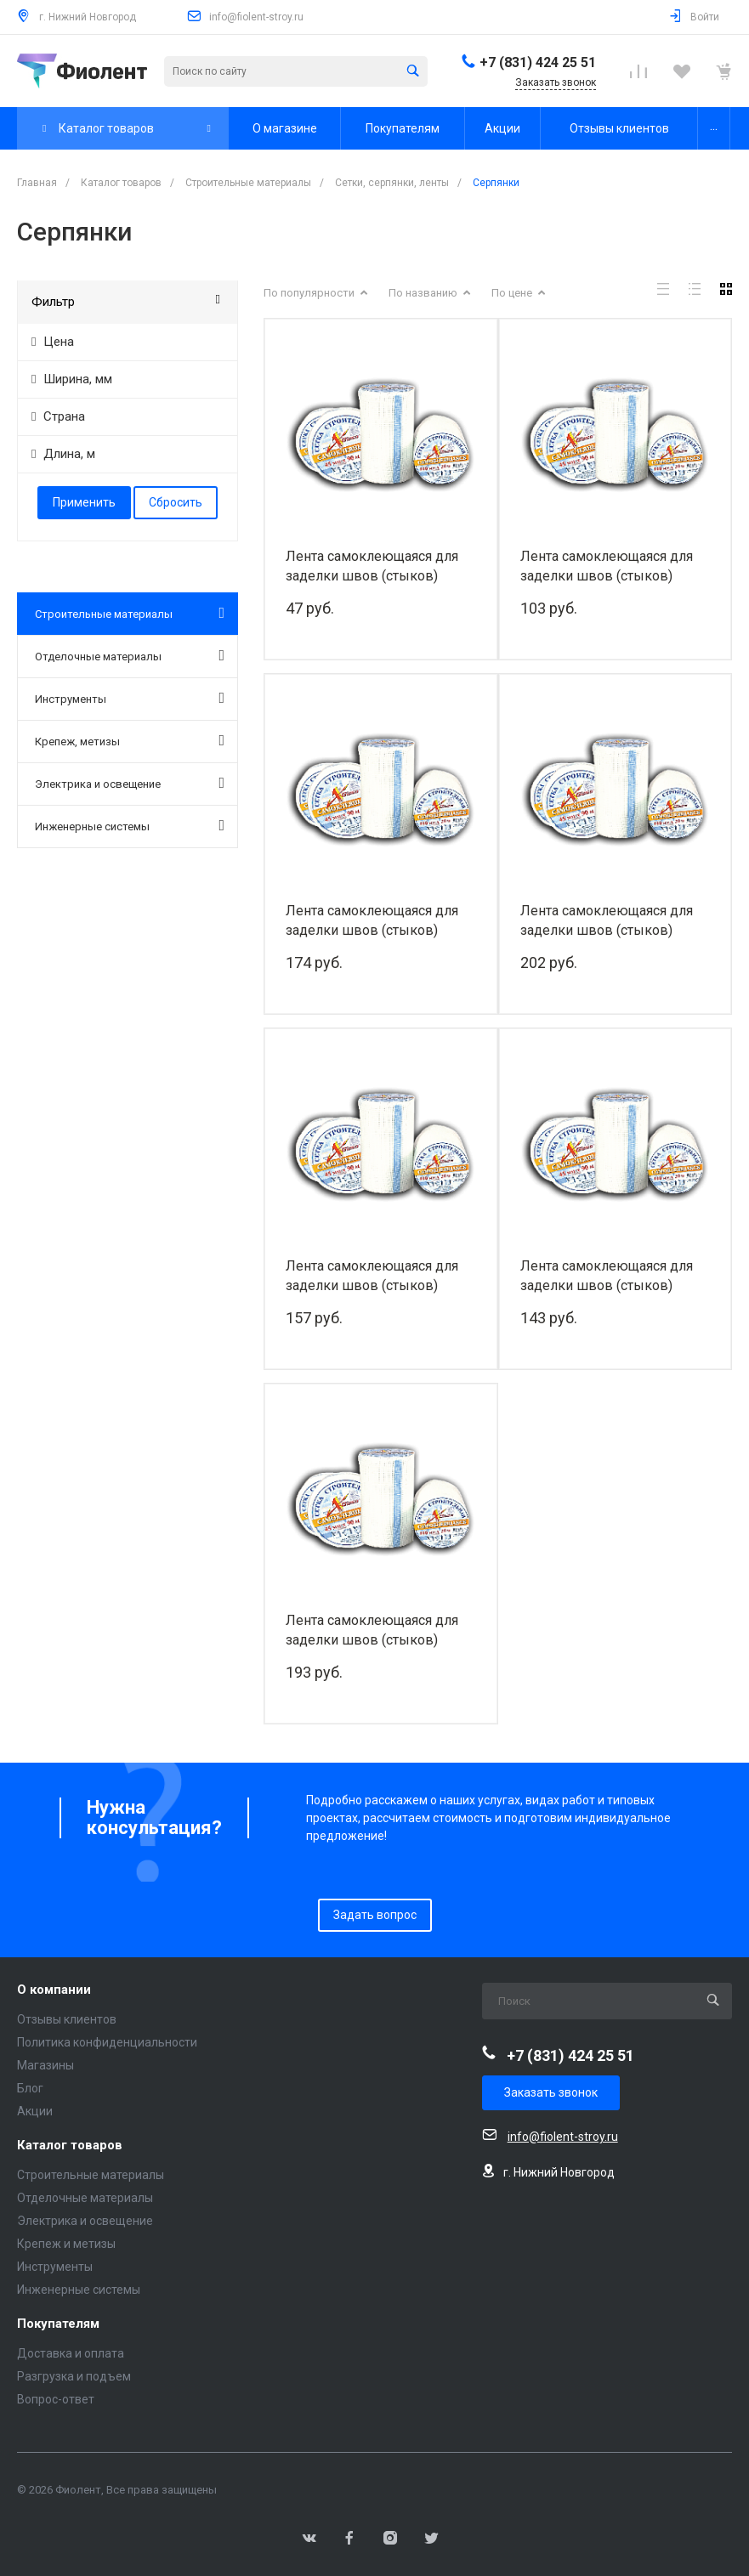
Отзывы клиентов (66, 2019)
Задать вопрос (375, 1915)
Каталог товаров (69, 2145)
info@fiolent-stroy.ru (256, 17)
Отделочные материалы (129, 655)
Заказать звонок (551, 2092)
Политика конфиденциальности (107, 2042)
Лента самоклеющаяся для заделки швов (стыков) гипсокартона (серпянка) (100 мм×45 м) (379, 1276)
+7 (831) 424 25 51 (537, 62)
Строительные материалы (129, 612)
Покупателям (58, 2324)
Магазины (45, 2065)
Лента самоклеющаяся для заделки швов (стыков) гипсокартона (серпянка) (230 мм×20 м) (379, 1630)
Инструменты (129, 697)
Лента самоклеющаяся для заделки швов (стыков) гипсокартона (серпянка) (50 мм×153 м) (609, 921)
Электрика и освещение (129, 782)
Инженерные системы (129, 825)
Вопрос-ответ (55, 2399)
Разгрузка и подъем (74, 2376)
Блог (30, 2088)
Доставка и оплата (70, 2353)
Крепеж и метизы (66, 2243)
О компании (54, 1990)
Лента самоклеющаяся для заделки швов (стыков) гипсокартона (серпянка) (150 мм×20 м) (613, 1276)
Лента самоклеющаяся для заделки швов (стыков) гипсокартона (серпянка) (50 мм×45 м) (609, 566)
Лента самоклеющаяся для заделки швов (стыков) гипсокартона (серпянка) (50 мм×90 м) (375, 921)
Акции (35, 2111)
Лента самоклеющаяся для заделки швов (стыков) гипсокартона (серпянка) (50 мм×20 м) (375, 566)
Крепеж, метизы (129, 740)
